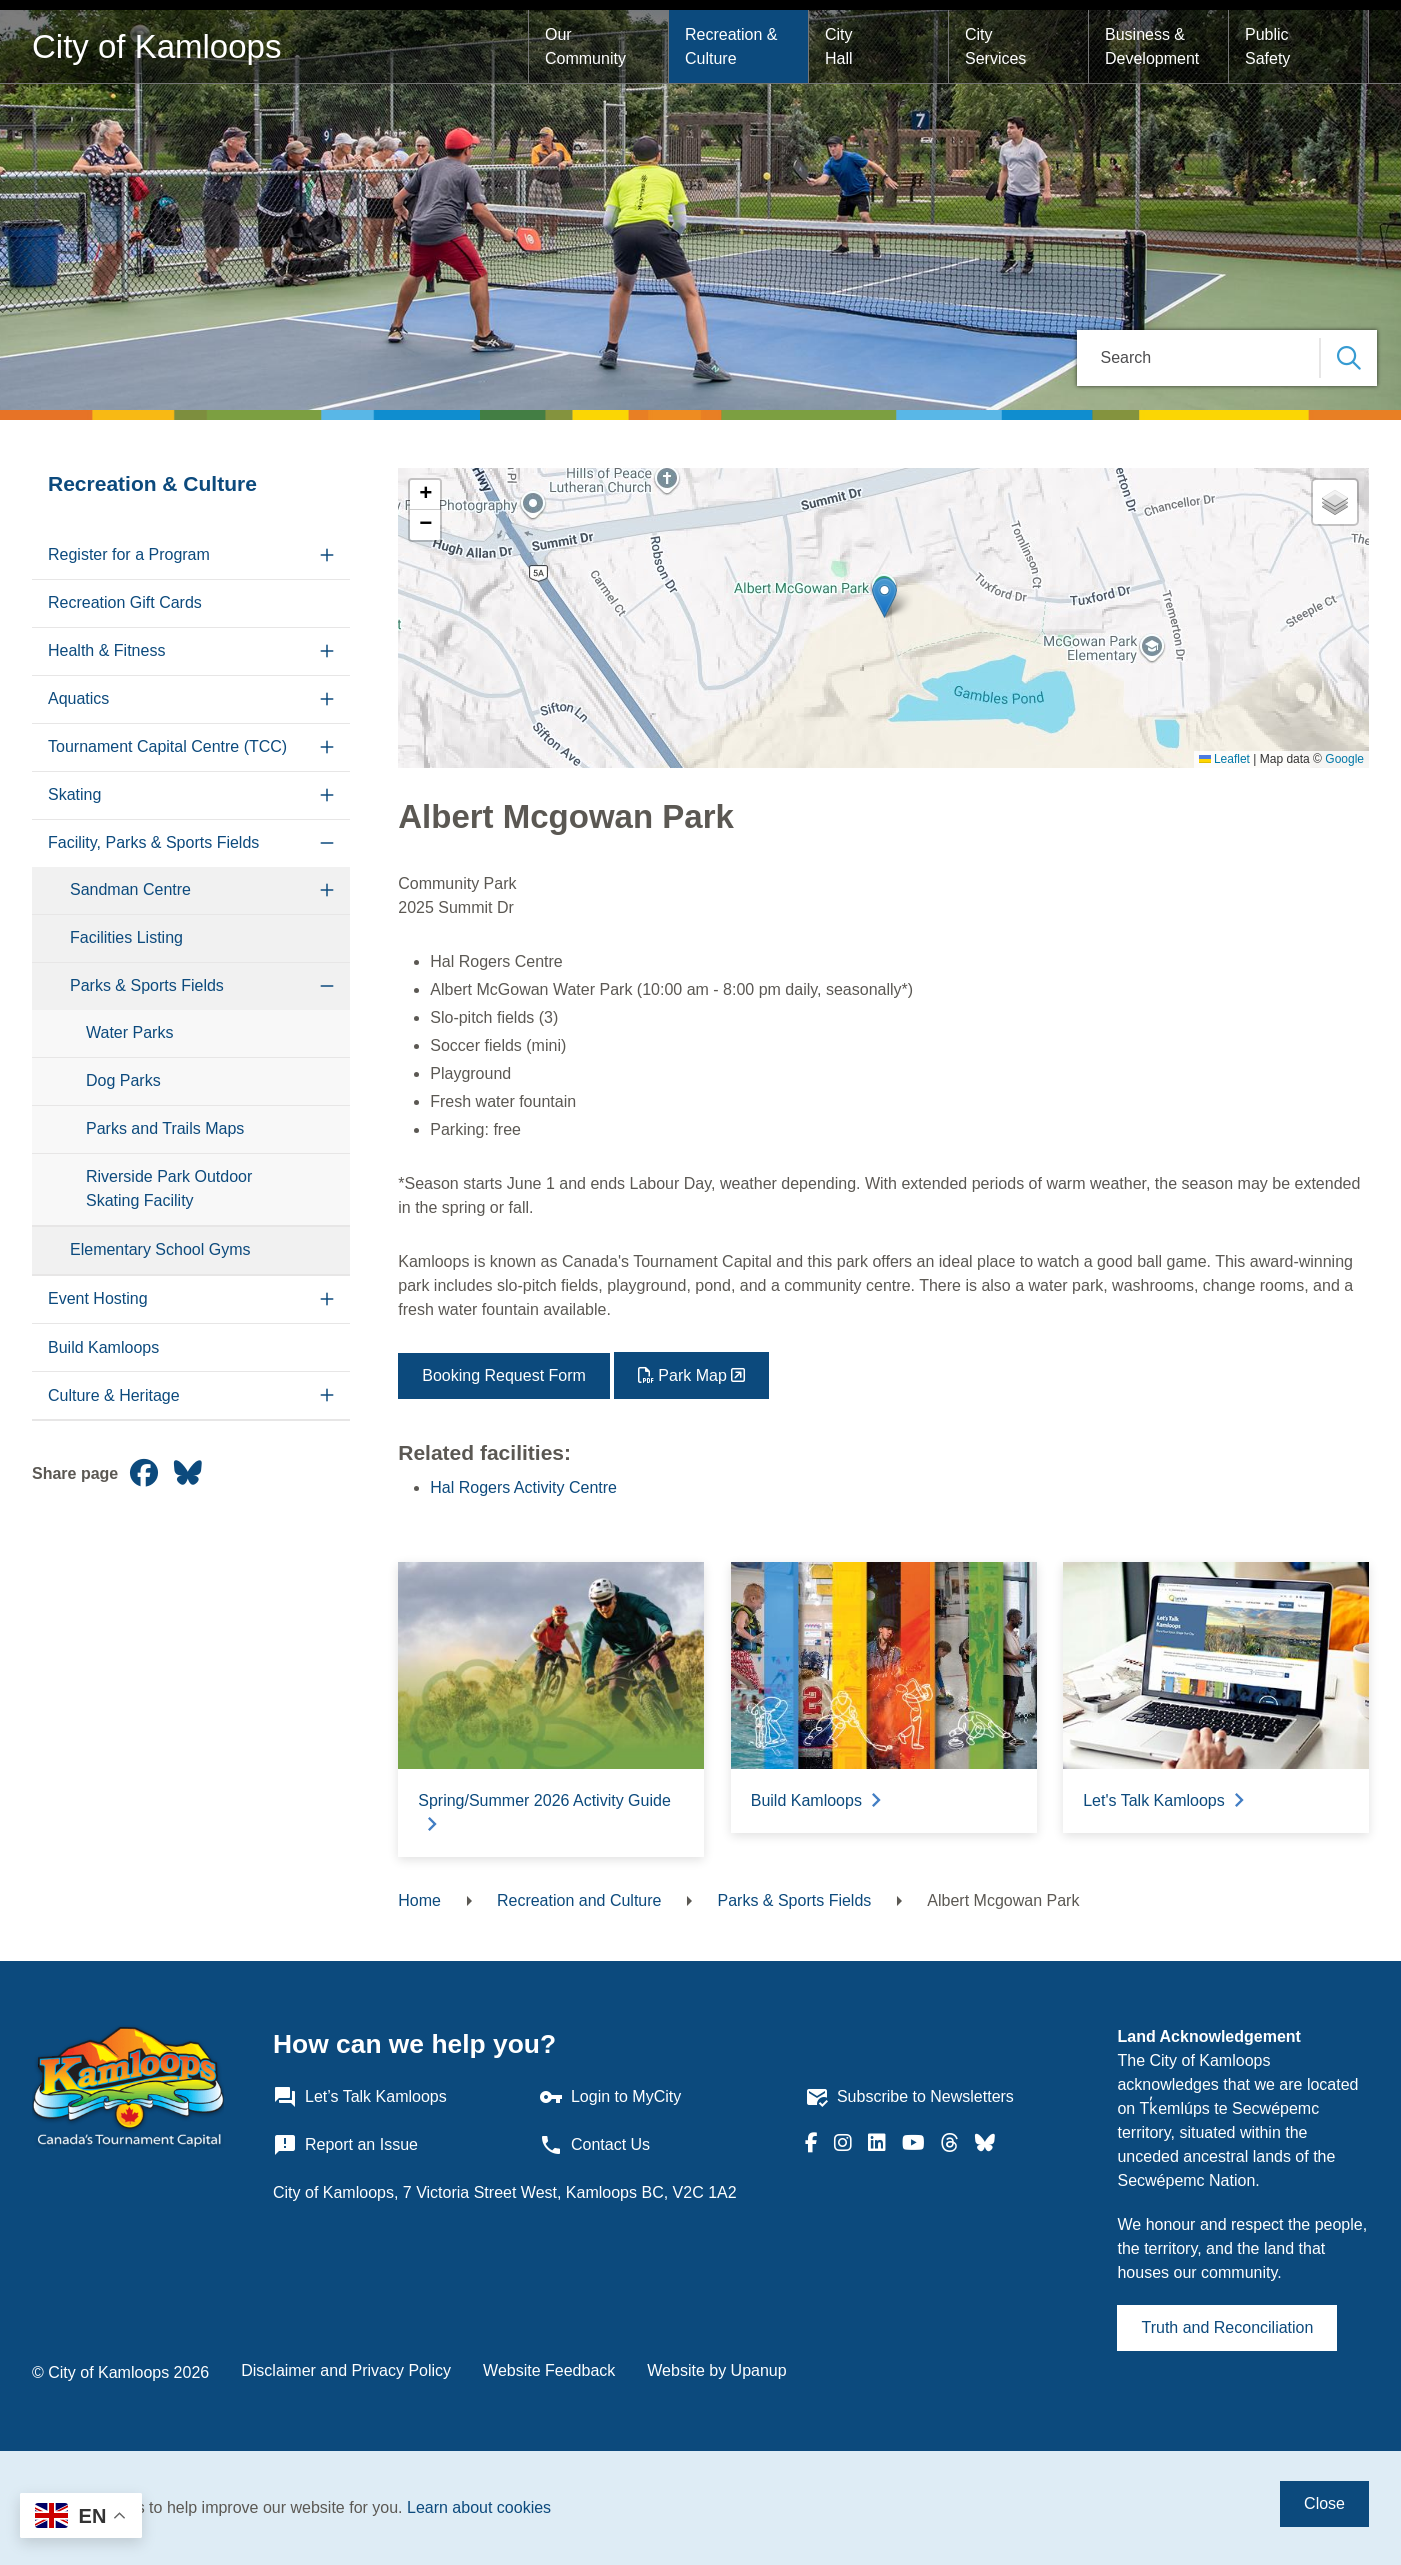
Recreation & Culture (733, 46)
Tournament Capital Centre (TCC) (167, 746)
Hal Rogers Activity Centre (523, 1487)
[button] (884, 597)
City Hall (841, 46)
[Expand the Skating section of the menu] (326, 795)
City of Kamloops (156, 46)
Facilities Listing (126, 937)
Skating (74, 794)
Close (1324, 2503)
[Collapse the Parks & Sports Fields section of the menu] (326, 986)
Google (1344, 759)
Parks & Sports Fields (147, 985)
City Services (995, 46)
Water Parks (129, 1032)
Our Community (585, 46)
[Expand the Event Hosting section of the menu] (326, 1299)
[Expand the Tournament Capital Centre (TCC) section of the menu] (326, 747)
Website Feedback (549, 2370)
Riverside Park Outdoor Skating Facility (169, 1188)
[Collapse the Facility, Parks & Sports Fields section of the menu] (326, 843)
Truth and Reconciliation (1227, 2327)
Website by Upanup (716, 2370)
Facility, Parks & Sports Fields (153, 842)
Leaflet (1224, 759)
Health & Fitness (106, 650)
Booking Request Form (504, 1375)
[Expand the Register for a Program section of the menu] (326, 555)
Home (419, 1900)
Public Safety (1269, 46)
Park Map (692, 1375)
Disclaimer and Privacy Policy (346, 2370)
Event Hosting (98, 1298)
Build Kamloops (103, 1347)
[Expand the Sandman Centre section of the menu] (326, 890)
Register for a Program (129, 554)
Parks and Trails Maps (165, 1128)
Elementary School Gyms (160, 1249)
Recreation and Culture (579, 1900)
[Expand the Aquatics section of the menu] (326, 699)
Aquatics (78, 698)
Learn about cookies (479, 2507)
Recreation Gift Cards (125, 602)
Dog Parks (123, 1080)
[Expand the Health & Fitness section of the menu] (326, 651)
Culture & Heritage (114, 1395)
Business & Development (1152, 46)
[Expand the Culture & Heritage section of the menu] (326, 1395)
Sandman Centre (130, 889)
